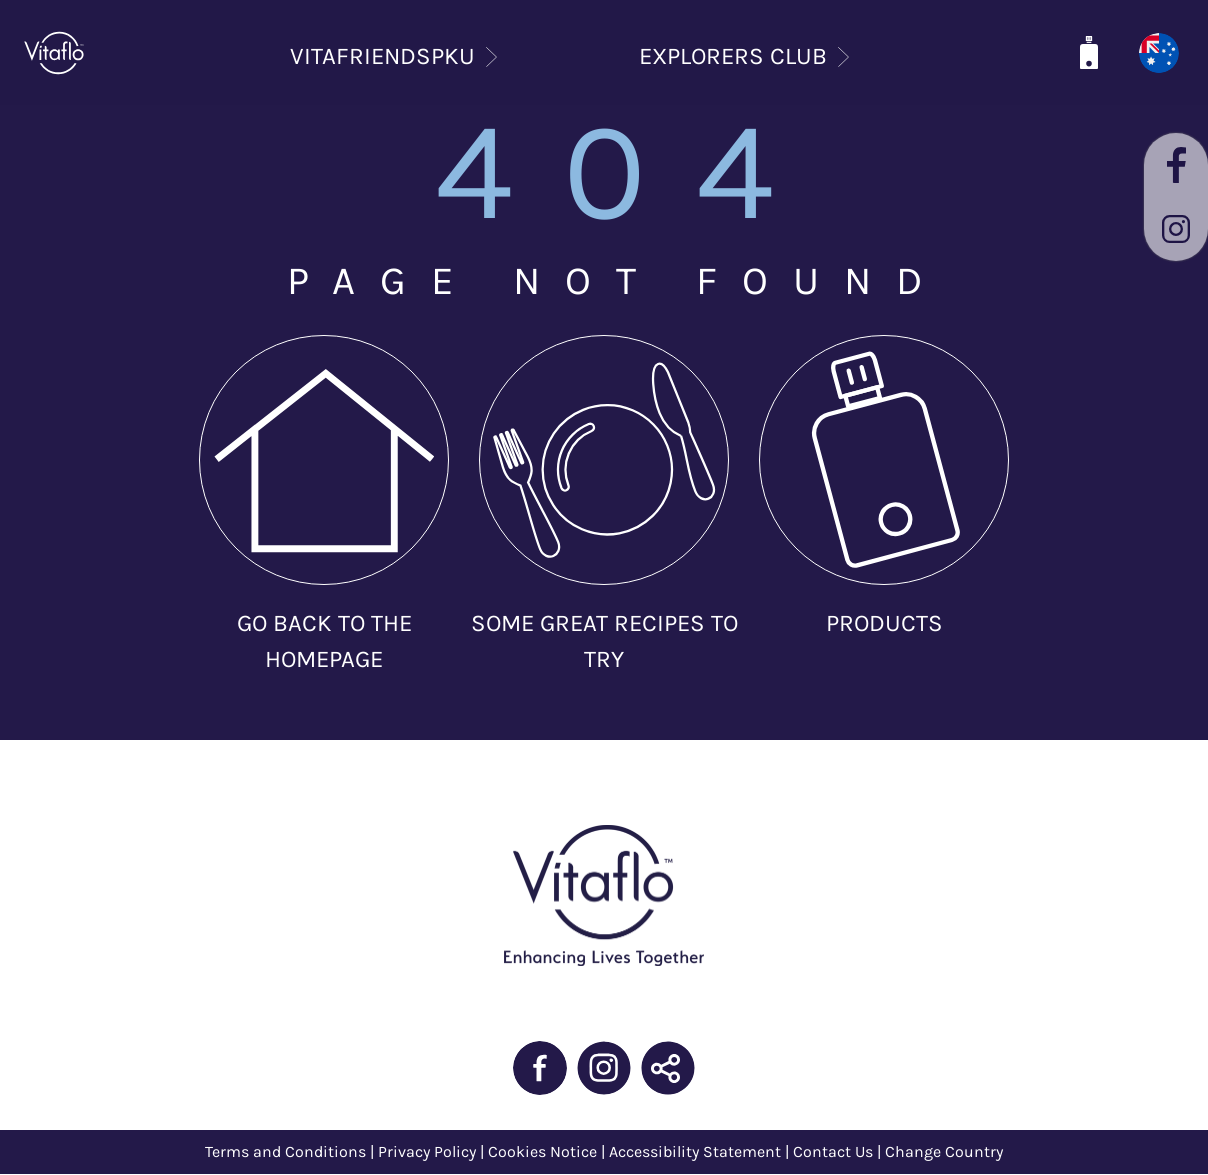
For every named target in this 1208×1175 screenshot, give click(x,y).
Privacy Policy (429, 1151)
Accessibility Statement (695, 1151)
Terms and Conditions (285, 1151)
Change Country (944, 1151)
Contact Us (833, 1151)
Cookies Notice (542, 1151)
